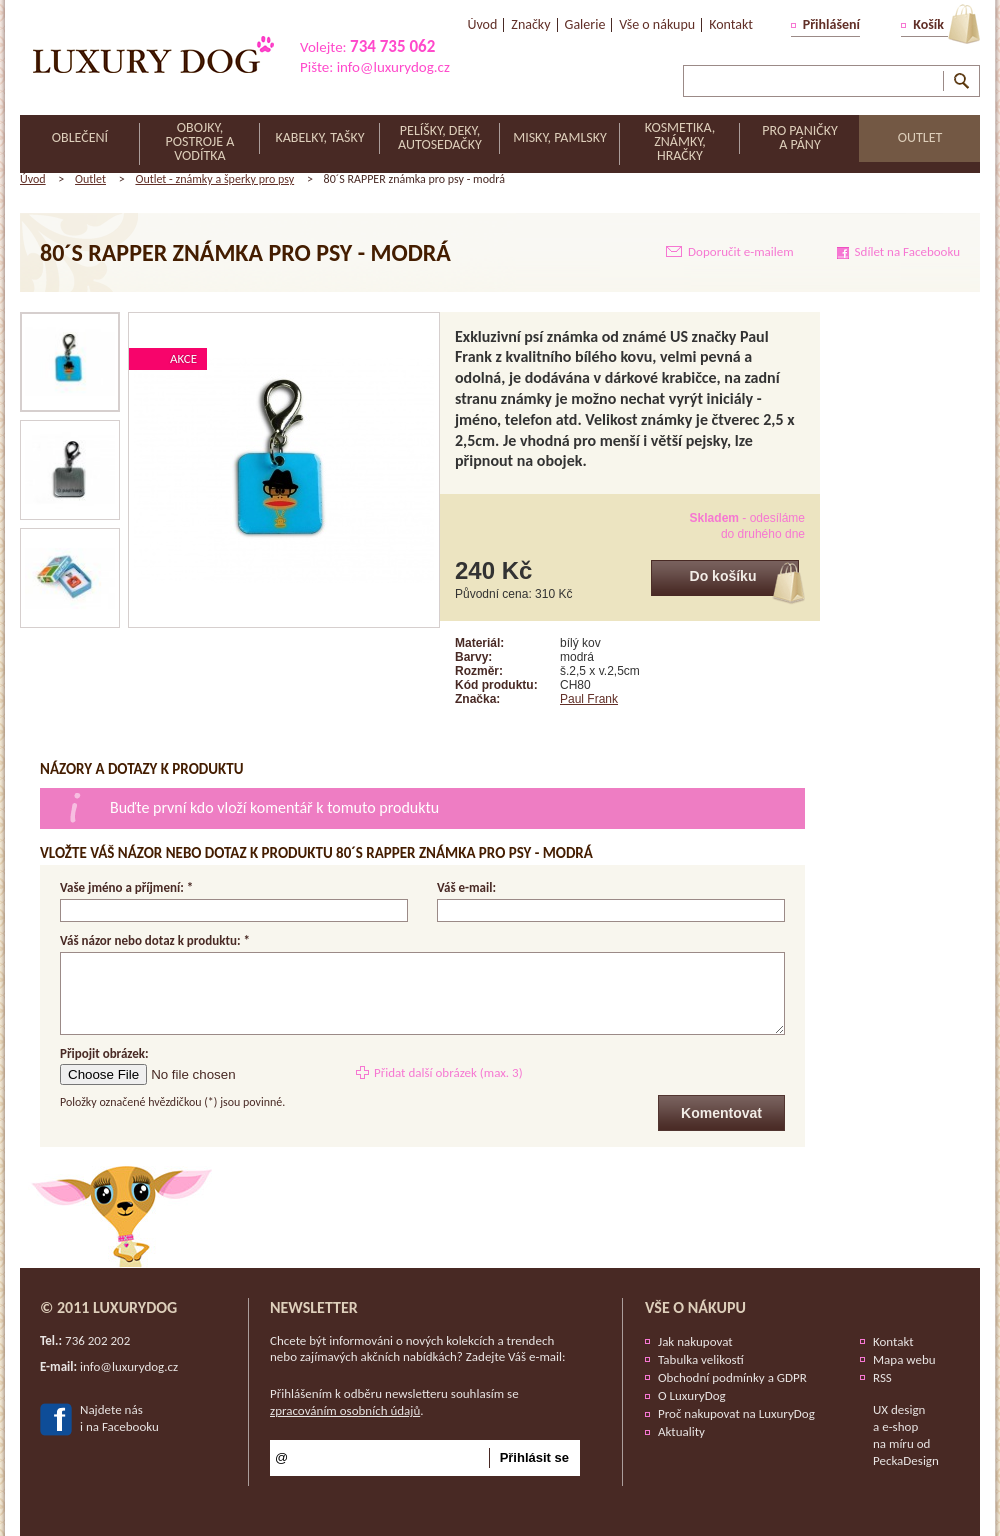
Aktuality (681, 1431)
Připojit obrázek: (104, 1054)
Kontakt (893, 1341)
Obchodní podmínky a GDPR (732, 1377)
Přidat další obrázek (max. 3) (448, 1072)
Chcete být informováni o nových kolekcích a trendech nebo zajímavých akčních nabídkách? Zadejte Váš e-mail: (418, 1349)
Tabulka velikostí (701, 1359)
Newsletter (314, 1307)
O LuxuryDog (692, 1395)
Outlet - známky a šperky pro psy (214, 179)
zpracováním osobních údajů (345, 1410)
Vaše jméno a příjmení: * (126, 887)
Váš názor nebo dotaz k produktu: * (155, 940)
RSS (882, 1377)
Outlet (90, 179)
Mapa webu (904, 1359)
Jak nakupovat (695, 1341)
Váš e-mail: (466, 887)
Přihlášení (831, 24)
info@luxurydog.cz (393, 67)
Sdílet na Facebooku (907, 251)
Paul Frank (589, 699)
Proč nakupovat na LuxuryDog (736, 1413)
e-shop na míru (895, 1435)
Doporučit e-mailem (741, 251)
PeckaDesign (906, 1460)
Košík (928, 24)
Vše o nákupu (695, 1307)
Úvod (33, 179)
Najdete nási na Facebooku (119, 1418)
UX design (899, 1409)
